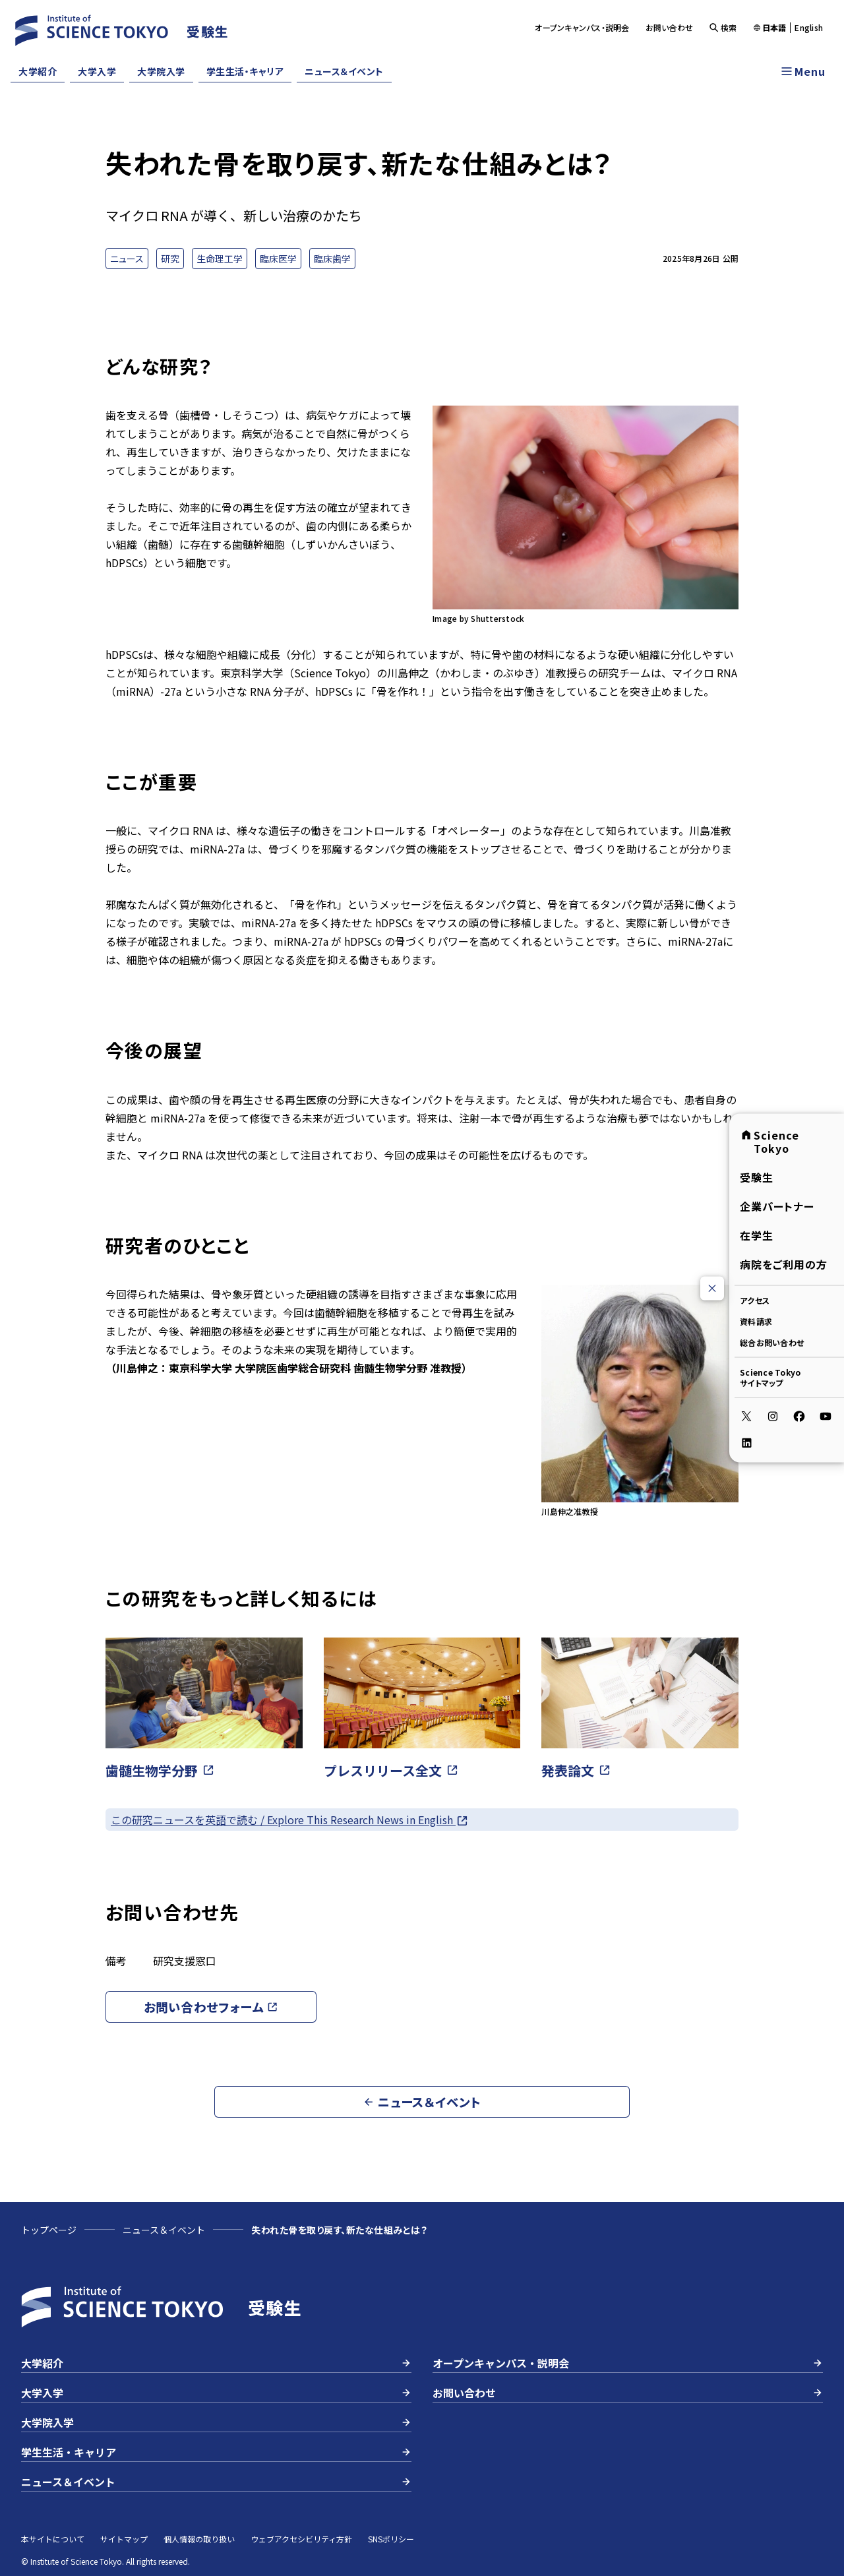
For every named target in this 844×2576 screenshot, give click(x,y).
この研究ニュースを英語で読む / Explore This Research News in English (290, 1820)
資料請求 (756, 1321)
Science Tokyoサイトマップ (770, 1377)
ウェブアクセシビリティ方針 (301, 2538)
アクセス (754, 1300)
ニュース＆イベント (344, 71)
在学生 (756, 1235)
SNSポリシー (391, 2538)
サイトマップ (124, 2538)
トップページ (48, 2229)
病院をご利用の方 (784, 1264)
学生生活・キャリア (245, 71)
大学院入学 (161, 71)
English (809, 27)
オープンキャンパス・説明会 (582, 27)
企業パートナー (777, 1206)
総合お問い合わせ (772, 1342)
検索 (723, 27)
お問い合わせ (670, 27)
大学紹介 (37, 71)
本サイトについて (52, 2538)
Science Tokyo (769, 1141)
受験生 (756, 1177)
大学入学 (97, 71)
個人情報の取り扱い (199, 2538)
